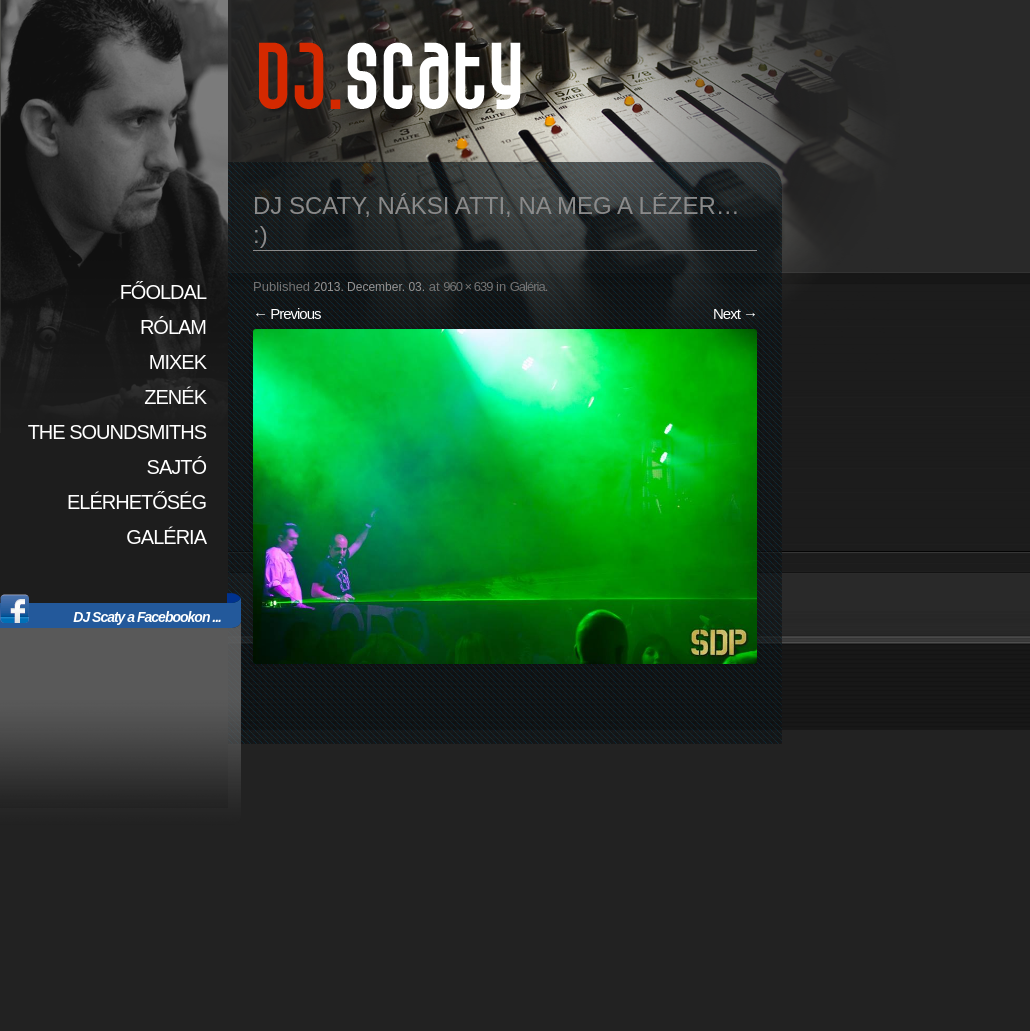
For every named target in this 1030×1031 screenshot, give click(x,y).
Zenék (175, 397)
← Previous (287, 313)
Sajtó (176, 467)
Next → (735, 313)
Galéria (166, 537)
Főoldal (163, 292)
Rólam (173, 327)
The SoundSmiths (117, 432)
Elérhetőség (136, 502)
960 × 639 (467, 286)
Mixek (177, 362)
